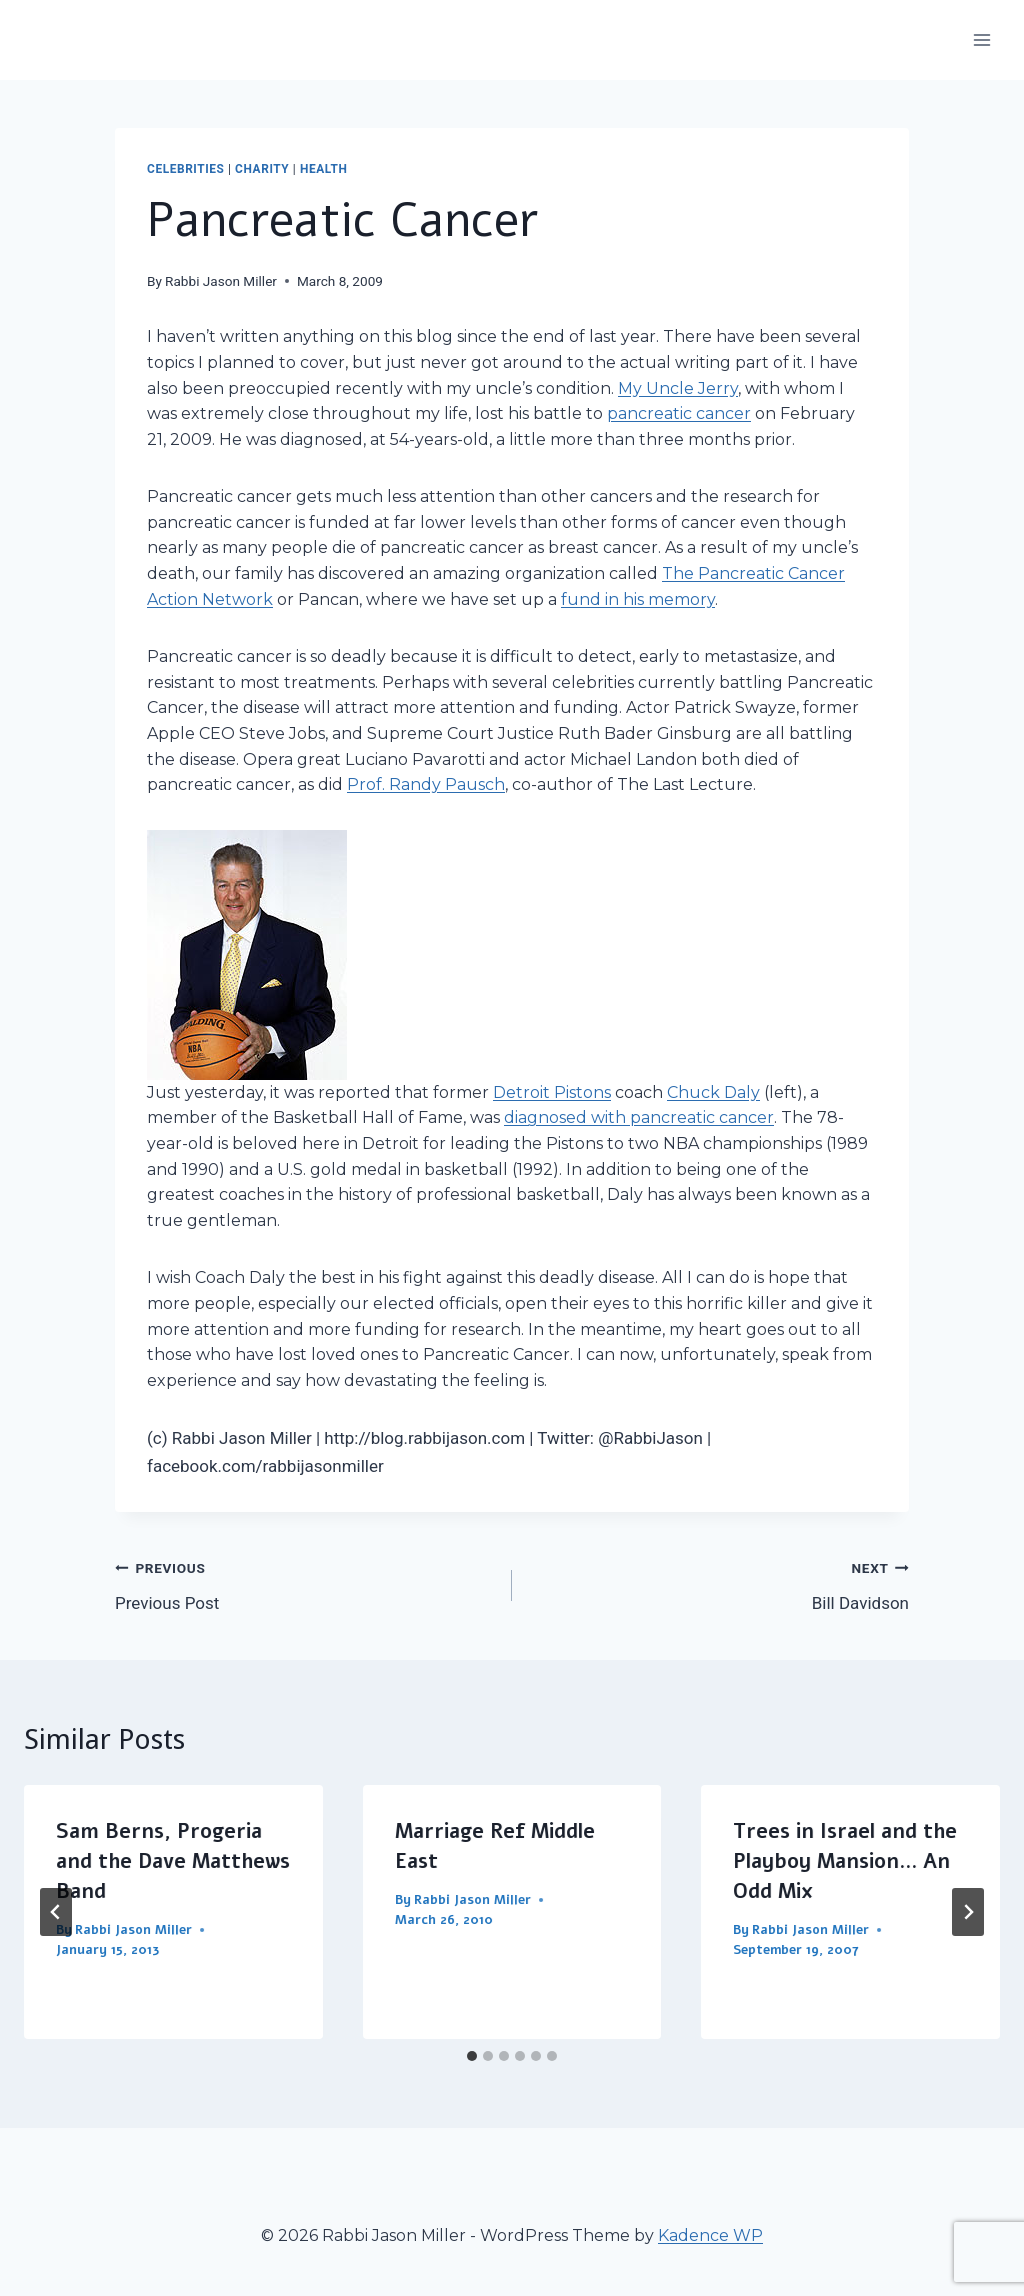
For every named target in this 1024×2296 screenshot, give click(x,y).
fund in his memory (638, 599)
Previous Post (305, 1583)
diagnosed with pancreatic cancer (639, 1117)
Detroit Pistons (552, 1092)
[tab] (472, 2056)
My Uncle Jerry (678, 388)
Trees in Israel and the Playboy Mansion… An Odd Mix (845, 1861)
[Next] (968, 1912)
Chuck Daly (713, 1092)
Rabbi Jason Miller (221, 281)
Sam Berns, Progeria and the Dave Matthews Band (173, 1861)
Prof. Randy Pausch (426, 784)
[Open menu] (981, 39)
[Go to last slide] (56, 1912)
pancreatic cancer (679, 413)
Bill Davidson (719, 1583)
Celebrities (186, 169)
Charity (262, 169)
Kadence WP (710, 2235)
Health (324, 169)
